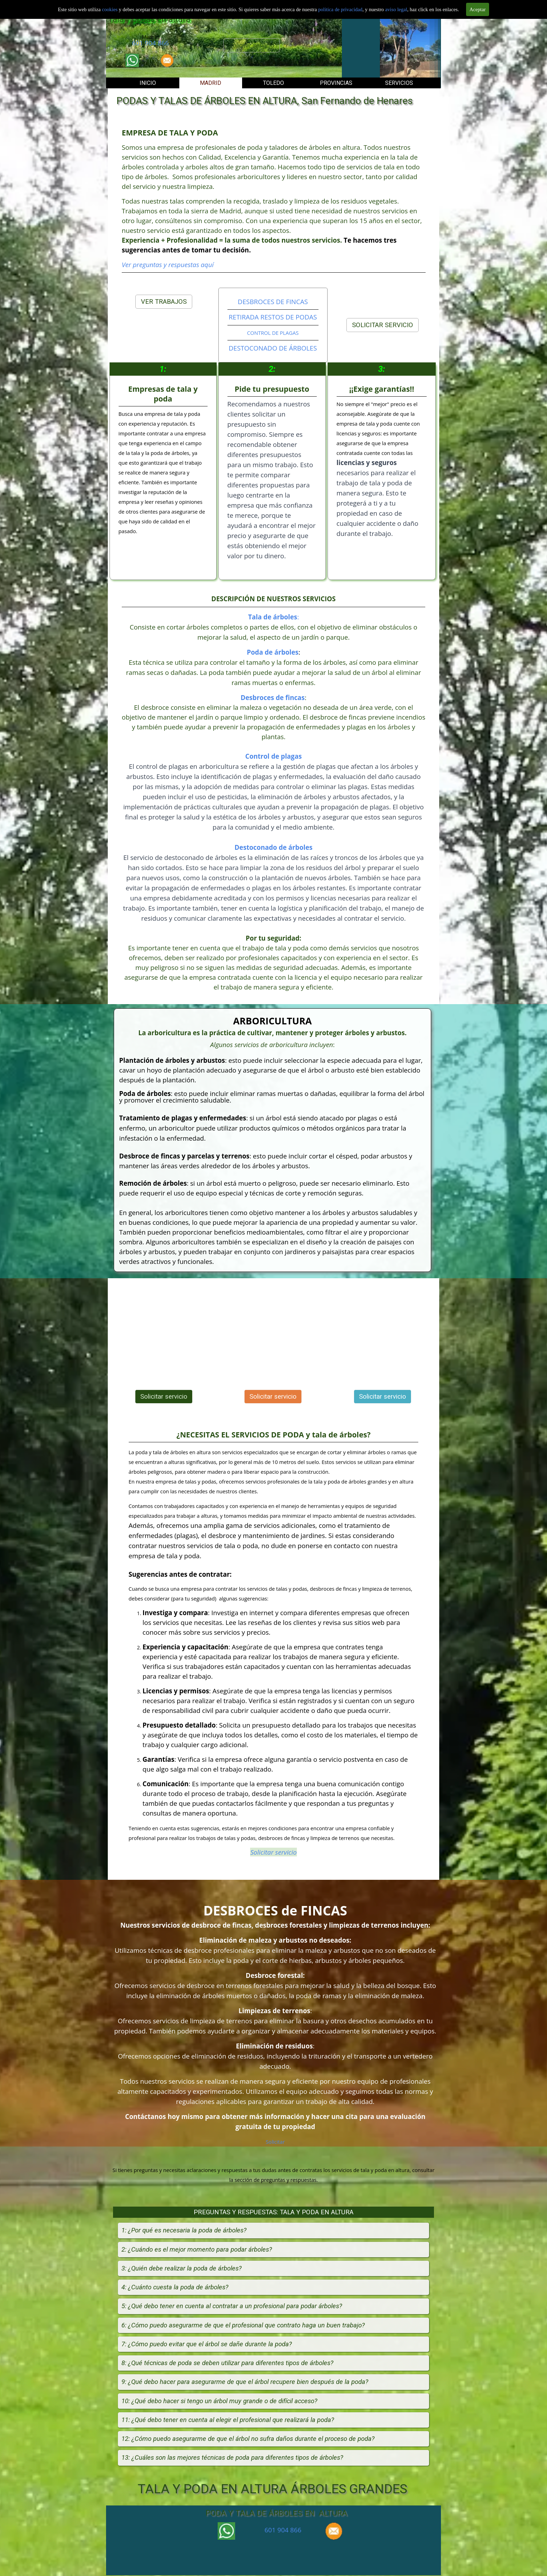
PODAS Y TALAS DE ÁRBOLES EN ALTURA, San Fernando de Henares (265, 100)
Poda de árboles (273, 652)
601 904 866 (150, 42)
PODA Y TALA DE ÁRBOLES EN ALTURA (276, 2513)
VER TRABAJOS (164, 302)
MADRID (210, 83)
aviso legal (396, 9)
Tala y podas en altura (149, 19)
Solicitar (275, 2141)
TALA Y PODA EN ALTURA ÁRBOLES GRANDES (272, 2488)
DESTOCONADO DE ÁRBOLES (273, 348)
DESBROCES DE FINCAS (273, 301)
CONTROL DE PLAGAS (273, 332)
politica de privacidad (340, 9)
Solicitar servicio (251, 45)
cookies (110, 9)
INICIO (148, 83)
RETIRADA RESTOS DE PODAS (273, 316)
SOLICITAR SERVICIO (382, 325)
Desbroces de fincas (273, 697)
